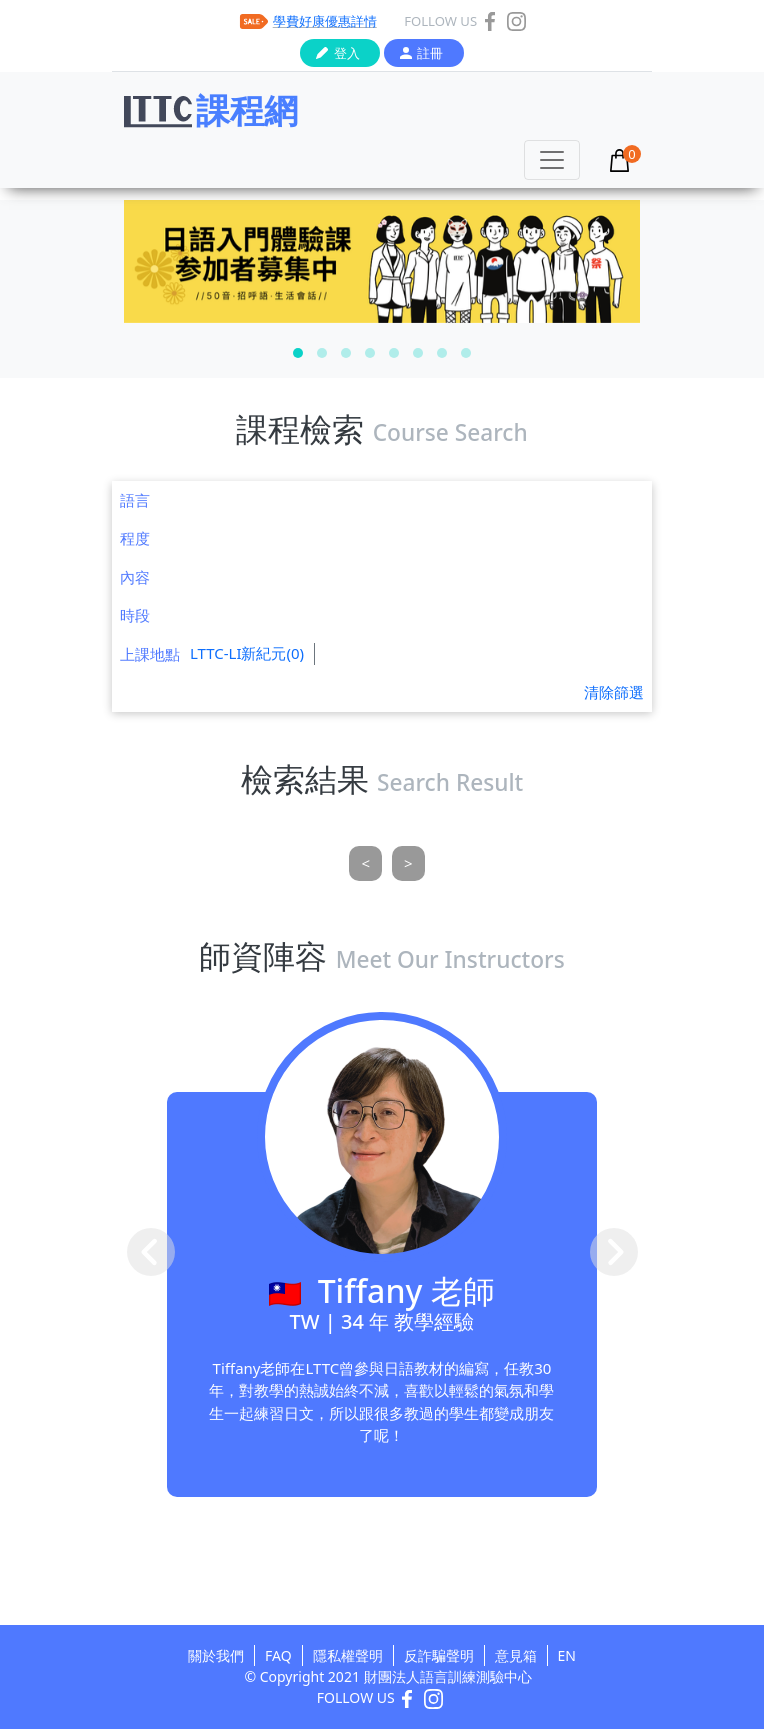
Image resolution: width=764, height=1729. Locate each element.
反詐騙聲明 (439, 1655)
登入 (347, 53)
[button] (298, 353)
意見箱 (516, 1655)
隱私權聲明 (348, 1655)
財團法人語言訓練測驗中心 (448, 1676)
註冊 (430, 53)
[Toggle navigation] (552, 160)
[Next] (408, 863)
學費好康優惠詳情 (325, 21)
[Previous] (365, 863)
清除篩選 (614, 692)
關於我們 (216, 1655)
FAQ (278, 1655)
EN (567, 1655)
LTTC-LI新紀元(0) (247, 653)
